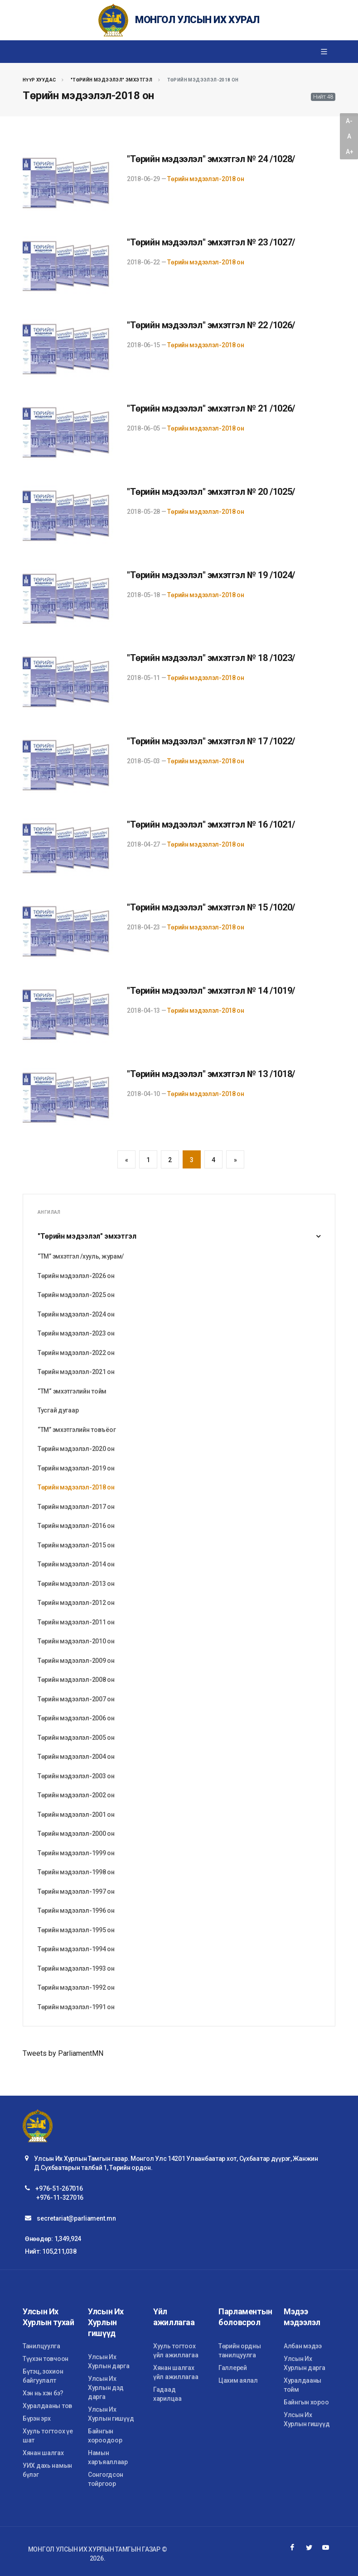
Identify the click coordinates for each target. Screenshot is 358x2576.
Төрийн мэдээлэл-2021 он (76, 1371)
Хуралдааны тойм (302, 2385)
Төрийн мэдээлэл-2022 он (76, 1352)
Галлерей (232, 2367)
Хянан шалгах (43, 2452)
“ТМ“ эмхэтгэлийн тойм (72, 1391)
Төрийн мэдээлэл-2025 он (76, 1294)
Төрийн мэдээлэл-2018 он (205, 178)
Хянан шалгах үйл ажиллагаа (175, 2372)
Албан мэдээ (303, 2346)
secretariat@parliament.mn (76, 2218)
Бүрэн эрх (36, 2418)
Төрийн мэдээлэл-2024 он (76, 1314)
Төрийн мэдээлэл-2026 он (76, 1275)
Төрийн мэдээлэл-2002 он (76, 1795)
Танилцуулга (41, 2346)
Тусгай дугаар (58, 1410)
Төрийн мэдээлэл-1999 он (76, 1853)
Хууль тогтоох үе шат (48, 2436)
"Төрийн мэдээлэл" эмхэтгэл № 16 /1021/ (211, 824)
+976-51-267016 (58, 2188)
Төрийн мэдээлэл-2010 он (76, 1641)
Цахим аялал (238, 2380)
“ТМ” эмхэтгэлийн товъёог (77, 1429)
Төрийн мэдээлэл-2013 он (76, 1583)
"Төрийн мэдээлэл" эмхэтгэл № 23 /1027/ (211, 242)
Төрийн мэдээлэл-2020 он (76, 1448)
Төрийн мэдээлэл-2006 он (76, 1718)
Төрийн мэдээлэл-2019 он (76, 1468)
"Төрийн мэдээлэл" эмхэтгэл (111, 79)
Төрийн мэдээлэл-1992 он (76, 1987)
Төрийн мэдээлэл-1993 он (76, 1968)
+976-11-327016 (59, 2197)
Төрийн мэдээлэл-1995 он (76, 1930)
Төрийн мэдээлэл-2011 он (76, 1622)
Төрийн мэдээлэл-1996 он (76, 1910)
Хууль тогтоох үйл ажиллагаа (175, 2350)
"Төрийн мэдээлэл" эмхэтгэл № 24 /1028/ (211, 158)
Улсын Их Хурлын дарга (109, 2361)
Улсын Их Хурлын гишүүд (111, 2414)
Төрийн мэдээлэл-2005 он (76, 1737)
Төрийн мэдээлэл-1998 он (76, 1872)
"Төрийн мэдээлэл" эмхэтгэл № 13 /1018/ (211, 1073)
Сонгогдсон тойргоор (105, 2479)
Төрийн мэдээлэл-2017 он (76, 1506)
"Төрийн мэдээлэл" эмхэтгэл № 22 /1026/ (211, 325)
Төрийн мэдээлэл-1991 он (76, 2007)
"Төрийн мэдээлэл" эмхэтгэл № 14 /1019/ (211, 990)
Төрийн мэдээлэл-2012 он (76, 1602)
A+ (349, 151)
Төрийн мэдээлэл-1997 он (76, 1891)
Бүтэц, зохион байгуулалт (43, 2376)
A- (349, 120)
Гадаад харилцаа (167, 2394)
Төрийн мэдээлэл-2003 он (76, 1776)
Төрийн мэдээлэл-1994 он (76, 1949)
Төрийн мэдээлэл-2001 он (76, 1814)
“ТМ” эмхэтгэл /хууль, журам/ (81, 1256)
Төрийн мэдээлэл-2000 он (76, 1833)
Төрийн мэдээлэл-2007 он (76, 1699)
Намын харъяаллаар (108, 2457)
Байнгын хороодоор (105, 2436)
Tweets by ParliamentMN (63, 2053)
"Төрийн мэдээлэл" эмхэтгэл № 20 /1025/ (211, 491)
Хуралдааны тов (47, 2405)
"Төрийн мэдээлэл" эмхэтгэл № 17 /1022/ (211, 741)
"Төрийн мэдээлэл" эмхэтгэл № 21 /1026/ (211, 408)
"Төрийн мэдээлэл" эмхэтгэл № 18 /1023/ (211, 657)
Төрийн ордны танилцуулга (239, 2350)
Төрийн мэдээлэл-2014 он (76, 1564)
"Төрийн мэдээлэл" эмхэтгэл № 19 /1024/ (211, 575)
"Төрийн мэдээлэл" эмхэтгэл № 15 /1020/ (211, 907)
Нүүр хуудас (39, 79)
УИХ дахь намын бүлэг (47, 2470)
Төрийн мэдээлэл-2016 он (76, 1525)
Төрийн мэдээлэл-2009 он (76, 1660)
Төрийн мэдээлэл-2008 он (76, 1679)
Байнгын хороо (306, 2402)
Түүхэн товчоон (45, 2358)
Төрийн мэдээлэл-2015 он (76, 1545)
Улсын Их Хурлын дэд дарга (106, 2387)
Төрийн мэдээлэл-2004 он (76, 1756)
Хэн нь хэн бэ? (43, 2393)
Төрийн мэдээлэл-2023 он (76, 1333)
